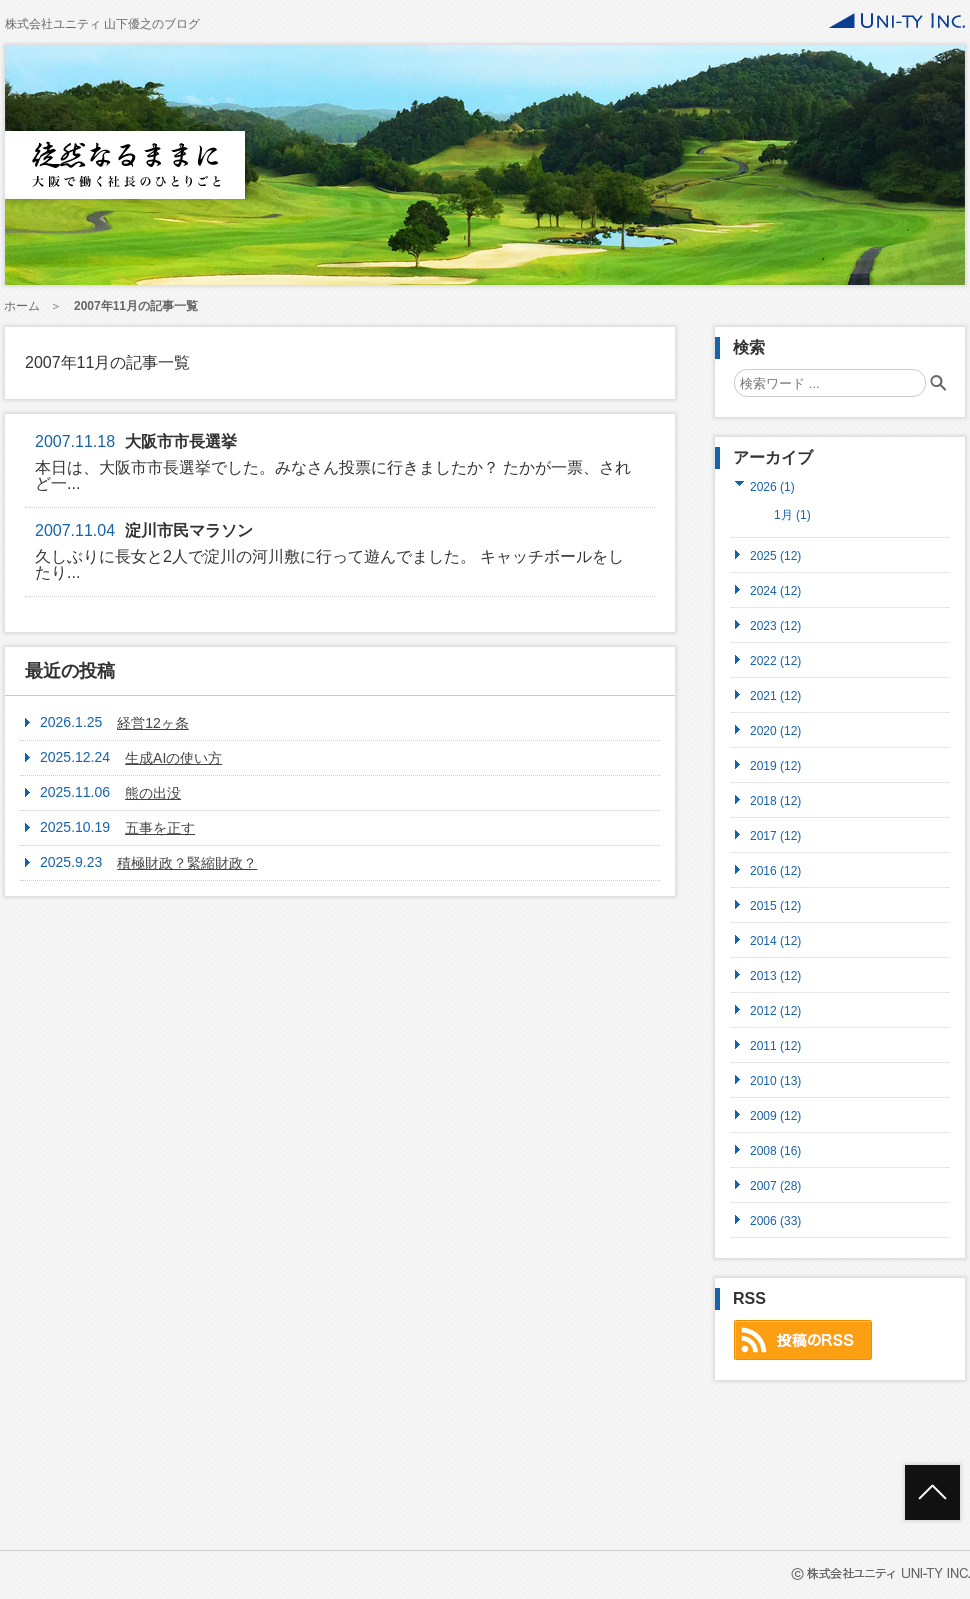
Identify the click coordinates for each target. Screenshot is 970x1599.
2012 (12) (775, 1010)
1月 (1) (792, 515)
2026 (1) (772, 486)
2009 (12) (775, 1115)
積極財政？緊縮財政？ (187, 863)
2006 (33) (775, 1220)
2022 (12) (775, 660)
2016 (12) (775, 870)
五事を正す (160, 828)
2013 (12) (775, 975)
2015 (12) (775, 905)
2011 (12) (775, 1045)
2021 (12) (775, 695)
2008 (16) (775, 1150)
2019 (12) (775, 765)
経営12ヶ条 (153, 723)
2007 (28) (775, 1185)
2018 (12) (775, 800)
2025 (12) (775, 555)
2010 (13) (775, 1080)
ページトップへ (932, 1492)
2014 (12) (775, 940)
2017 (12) (775, 835)
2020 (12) (775, 730)
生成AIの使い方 (173, 758)
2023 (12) (775, 625)
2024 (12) (775, 590)
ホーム (22, 306)
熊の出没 (153, 793)
